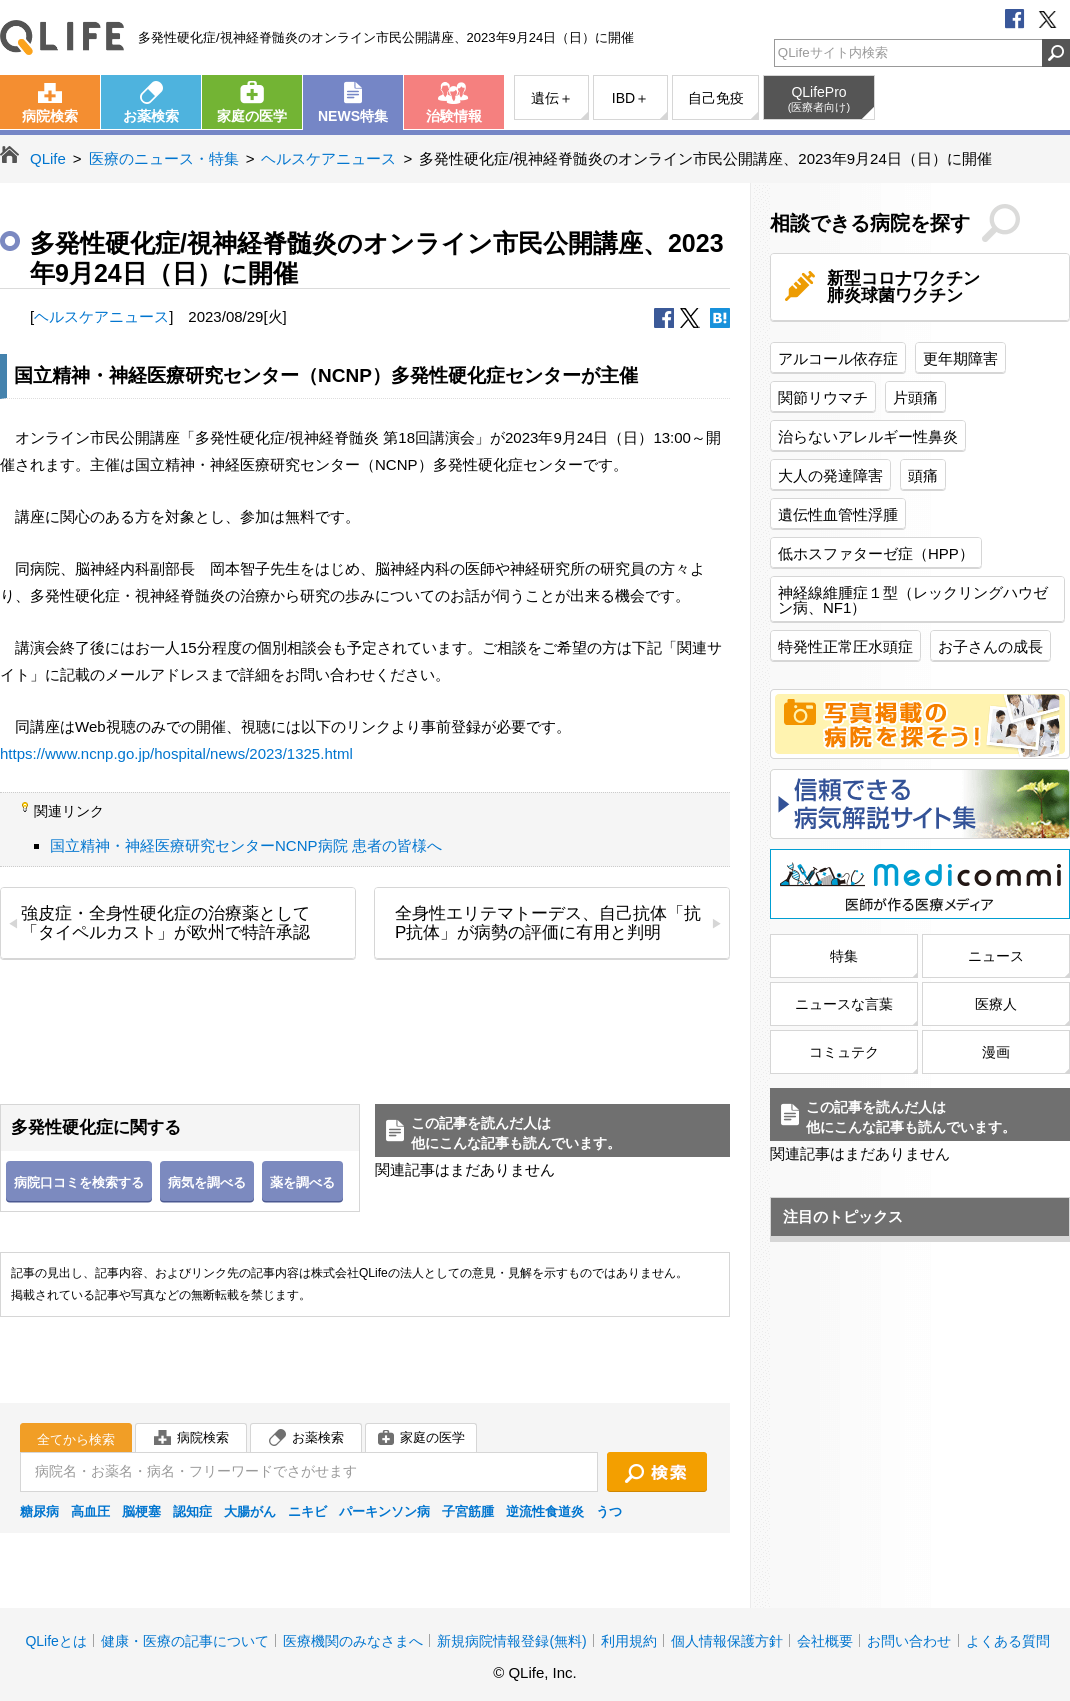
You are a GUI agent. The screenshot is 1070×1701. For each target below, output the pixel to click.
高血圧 (90, 1511)
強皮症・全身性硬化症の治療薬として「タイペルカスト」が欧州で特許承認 (165, 923)
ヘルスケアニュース (328, 158)
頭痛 (923, 475)
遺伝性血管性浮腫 (838, 514)
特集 (844, 956)
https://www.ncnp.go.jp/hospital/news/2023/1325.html (176, 753)
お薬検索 (151, 116)
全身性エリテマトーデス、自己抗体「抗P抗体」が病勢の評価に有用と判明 (548, 923)
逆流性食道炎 (545, 1511)
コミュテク (844, 1052)
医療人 (996, 1004)
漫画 (996, 1052)
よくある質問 (1008, 1641)
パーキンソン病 (384, 1511)
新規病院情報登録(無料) (511, 1641)
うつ (609, 1511)
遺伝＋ (552, 98)
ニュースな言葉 (844, 1004)
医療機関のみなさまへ (353, 1641)
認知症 (192, 1511)
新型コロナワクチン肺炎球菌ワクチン (903, 287)
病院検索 (50, 116)
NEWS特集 (353, 116)
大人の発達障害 (830, 475)
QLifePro (819, 99)
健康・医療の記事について (185, 1641)
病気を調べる (207, 1182)
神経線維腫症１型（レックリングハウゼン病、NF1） (913, 600)
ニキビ (307, 1511)
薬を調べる (302, 1182)
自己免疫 (716, 98)
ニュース (996, 956)
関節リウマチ (823, 397)
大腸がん (250, 1511)
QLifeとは (55, 1641)
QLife (62, 37)
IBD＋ (630, 98)
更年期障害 (960, 358)
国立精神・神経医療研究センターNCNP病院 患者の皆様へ (246, 845)
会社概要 (825, 1641)
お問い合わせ (909, 1641)
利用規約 (629, 1641)
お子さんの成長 (990, 646)
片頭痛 (915, 397)
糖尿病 (39, 1511)
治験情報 (454, 116)
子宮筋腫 (468, 1511)
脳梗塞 (141, 1511)
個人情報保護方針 (727, 1641)
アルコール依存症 (838, 358)
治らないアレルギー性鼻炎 (868, 436)
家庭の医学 (252, 116)
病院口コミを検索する (79, 1182)
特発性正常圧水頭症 (845, 646)
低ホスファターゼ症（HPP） (876, 553)
